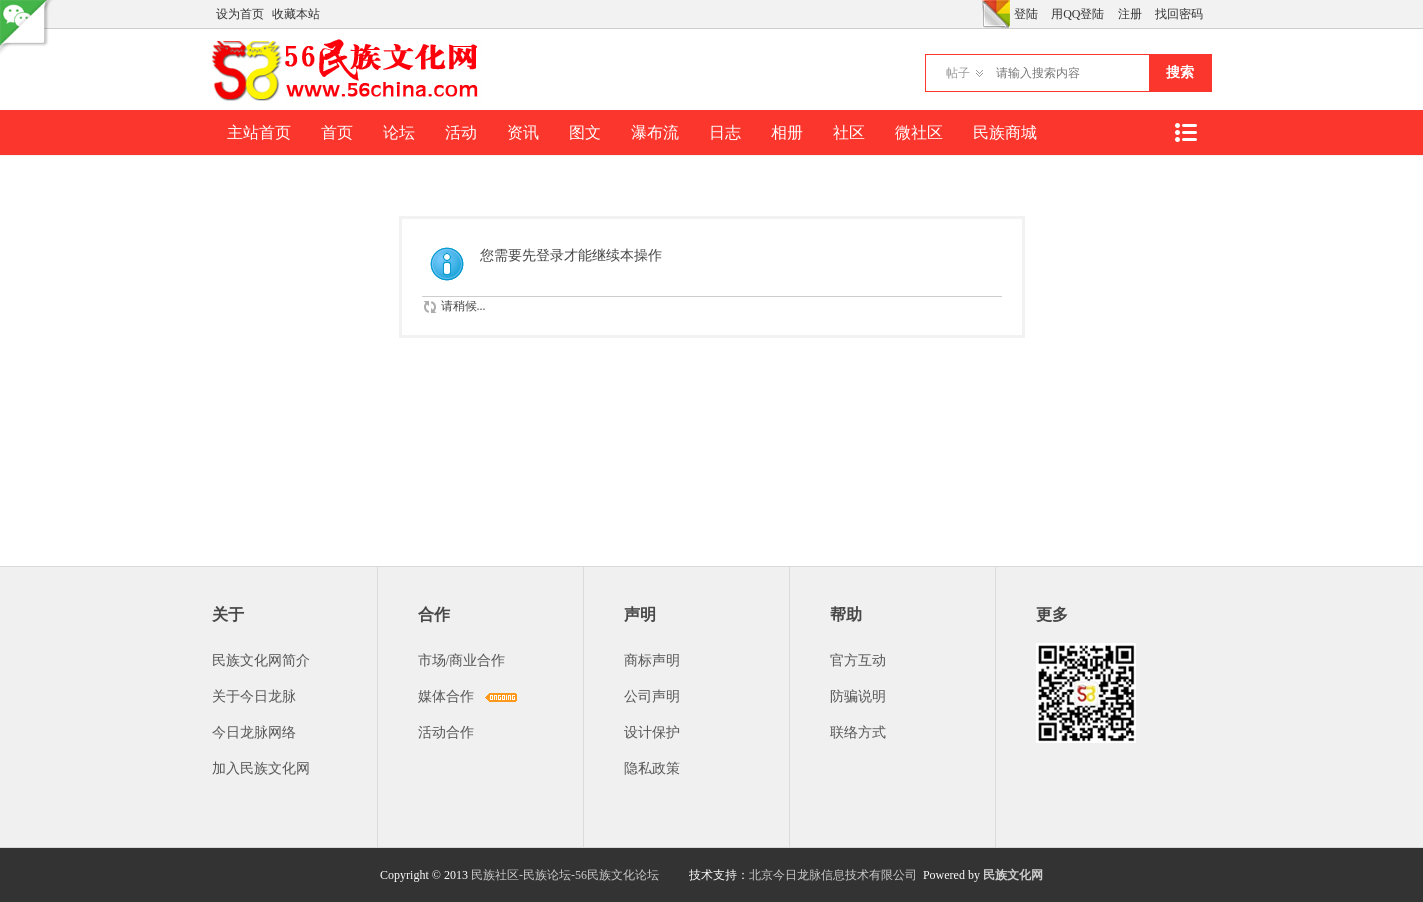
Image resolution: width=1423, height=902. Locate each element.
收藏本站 (296, 14)
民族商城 (1005, 132)
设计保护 (652, 732)
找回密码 (1179, 14)
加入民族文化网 (261, 768)
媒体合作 (446, 696)
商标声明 (652, 660)
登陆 (1026, 14)
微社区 (919, 132)
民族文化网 (1013, 875)
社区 (849, 132)
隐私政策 (652, 768)
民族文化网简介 (261, 660)
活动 (461, 132)
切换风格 (996, 14)
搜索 (1180, 72)
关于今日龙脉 (254, 696)
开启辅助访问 (977, 14)
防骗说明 (858, 696)
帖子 (958, 73)
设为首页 (240, 14)
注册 (1130, 14)
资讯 (523, 132)
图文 (585, 132)
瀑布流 (655, 132)
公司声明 (652, 696)
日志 (725, 132)
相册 (787, 132)
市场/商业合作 (462, 660)
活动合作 (446, 732)
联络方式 (858, 732)
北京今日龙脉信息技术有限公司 (833, 875)
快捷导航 (1186, 132)
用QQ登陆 (1077, 14)
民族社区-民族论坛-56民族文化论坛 (565, 875)
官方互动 (858, 660)
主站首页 (259, 132)
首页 (337, 132)
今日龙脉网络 (254, 732)
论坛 (399, 132)
